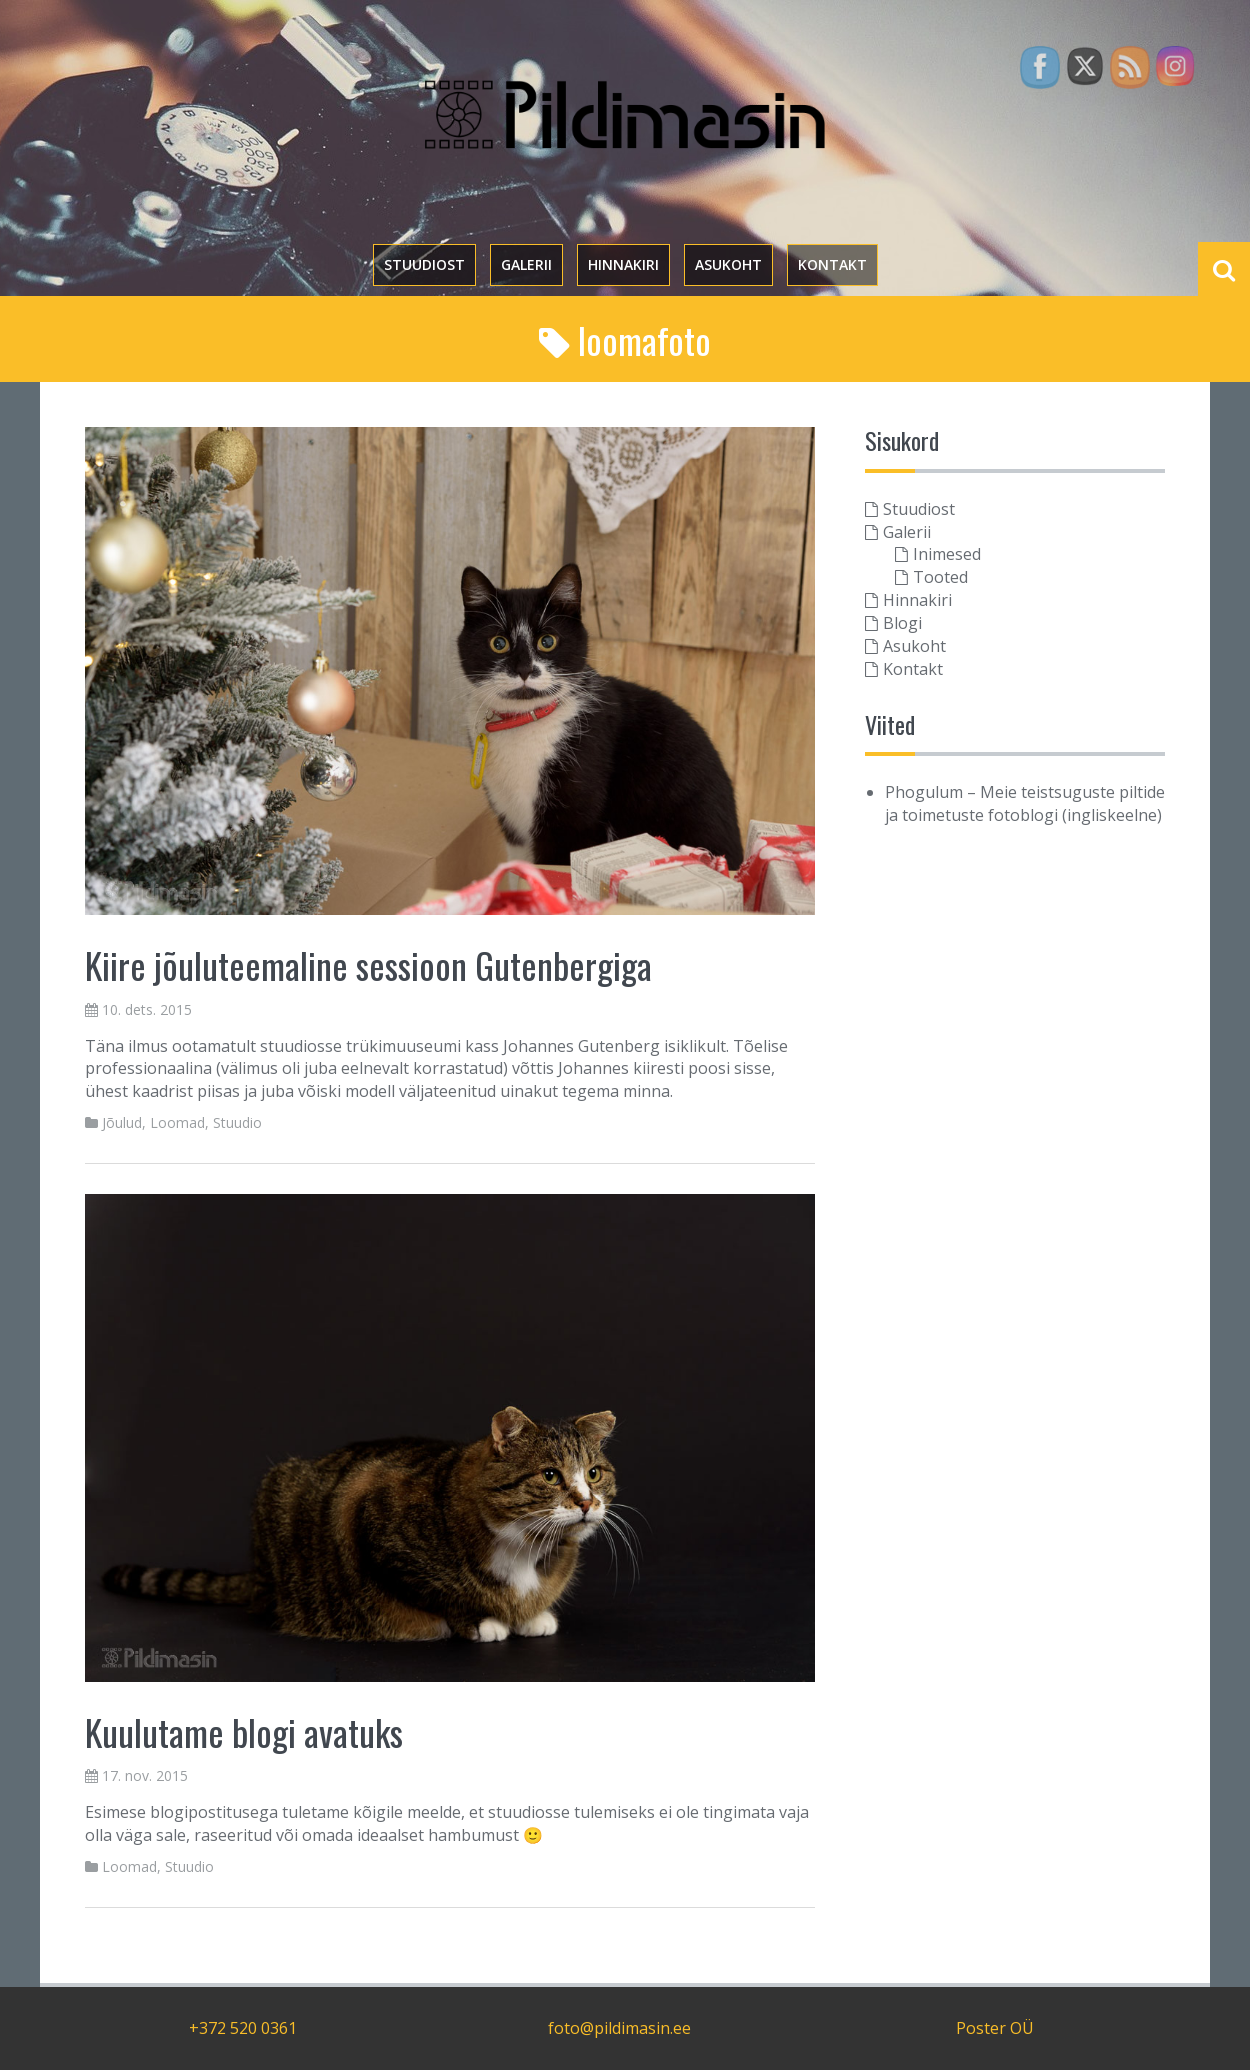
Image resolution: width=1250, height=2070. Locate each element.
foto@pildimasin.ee (619, 2028)
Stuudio (237, 1122)
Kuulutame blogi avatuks (244, 1731)
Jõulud (122, 1122)
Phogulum (924, 792)
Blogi (902, 623)
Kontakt (832, 264)
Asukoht (728, 264)
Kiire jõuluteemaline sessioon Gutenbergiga (368, 964)
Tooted (940, 577)
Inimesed (947, 554)
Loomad (177, 1122)
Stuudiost (424, 264)
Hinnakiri (623, 264)
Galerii (526, 264)
